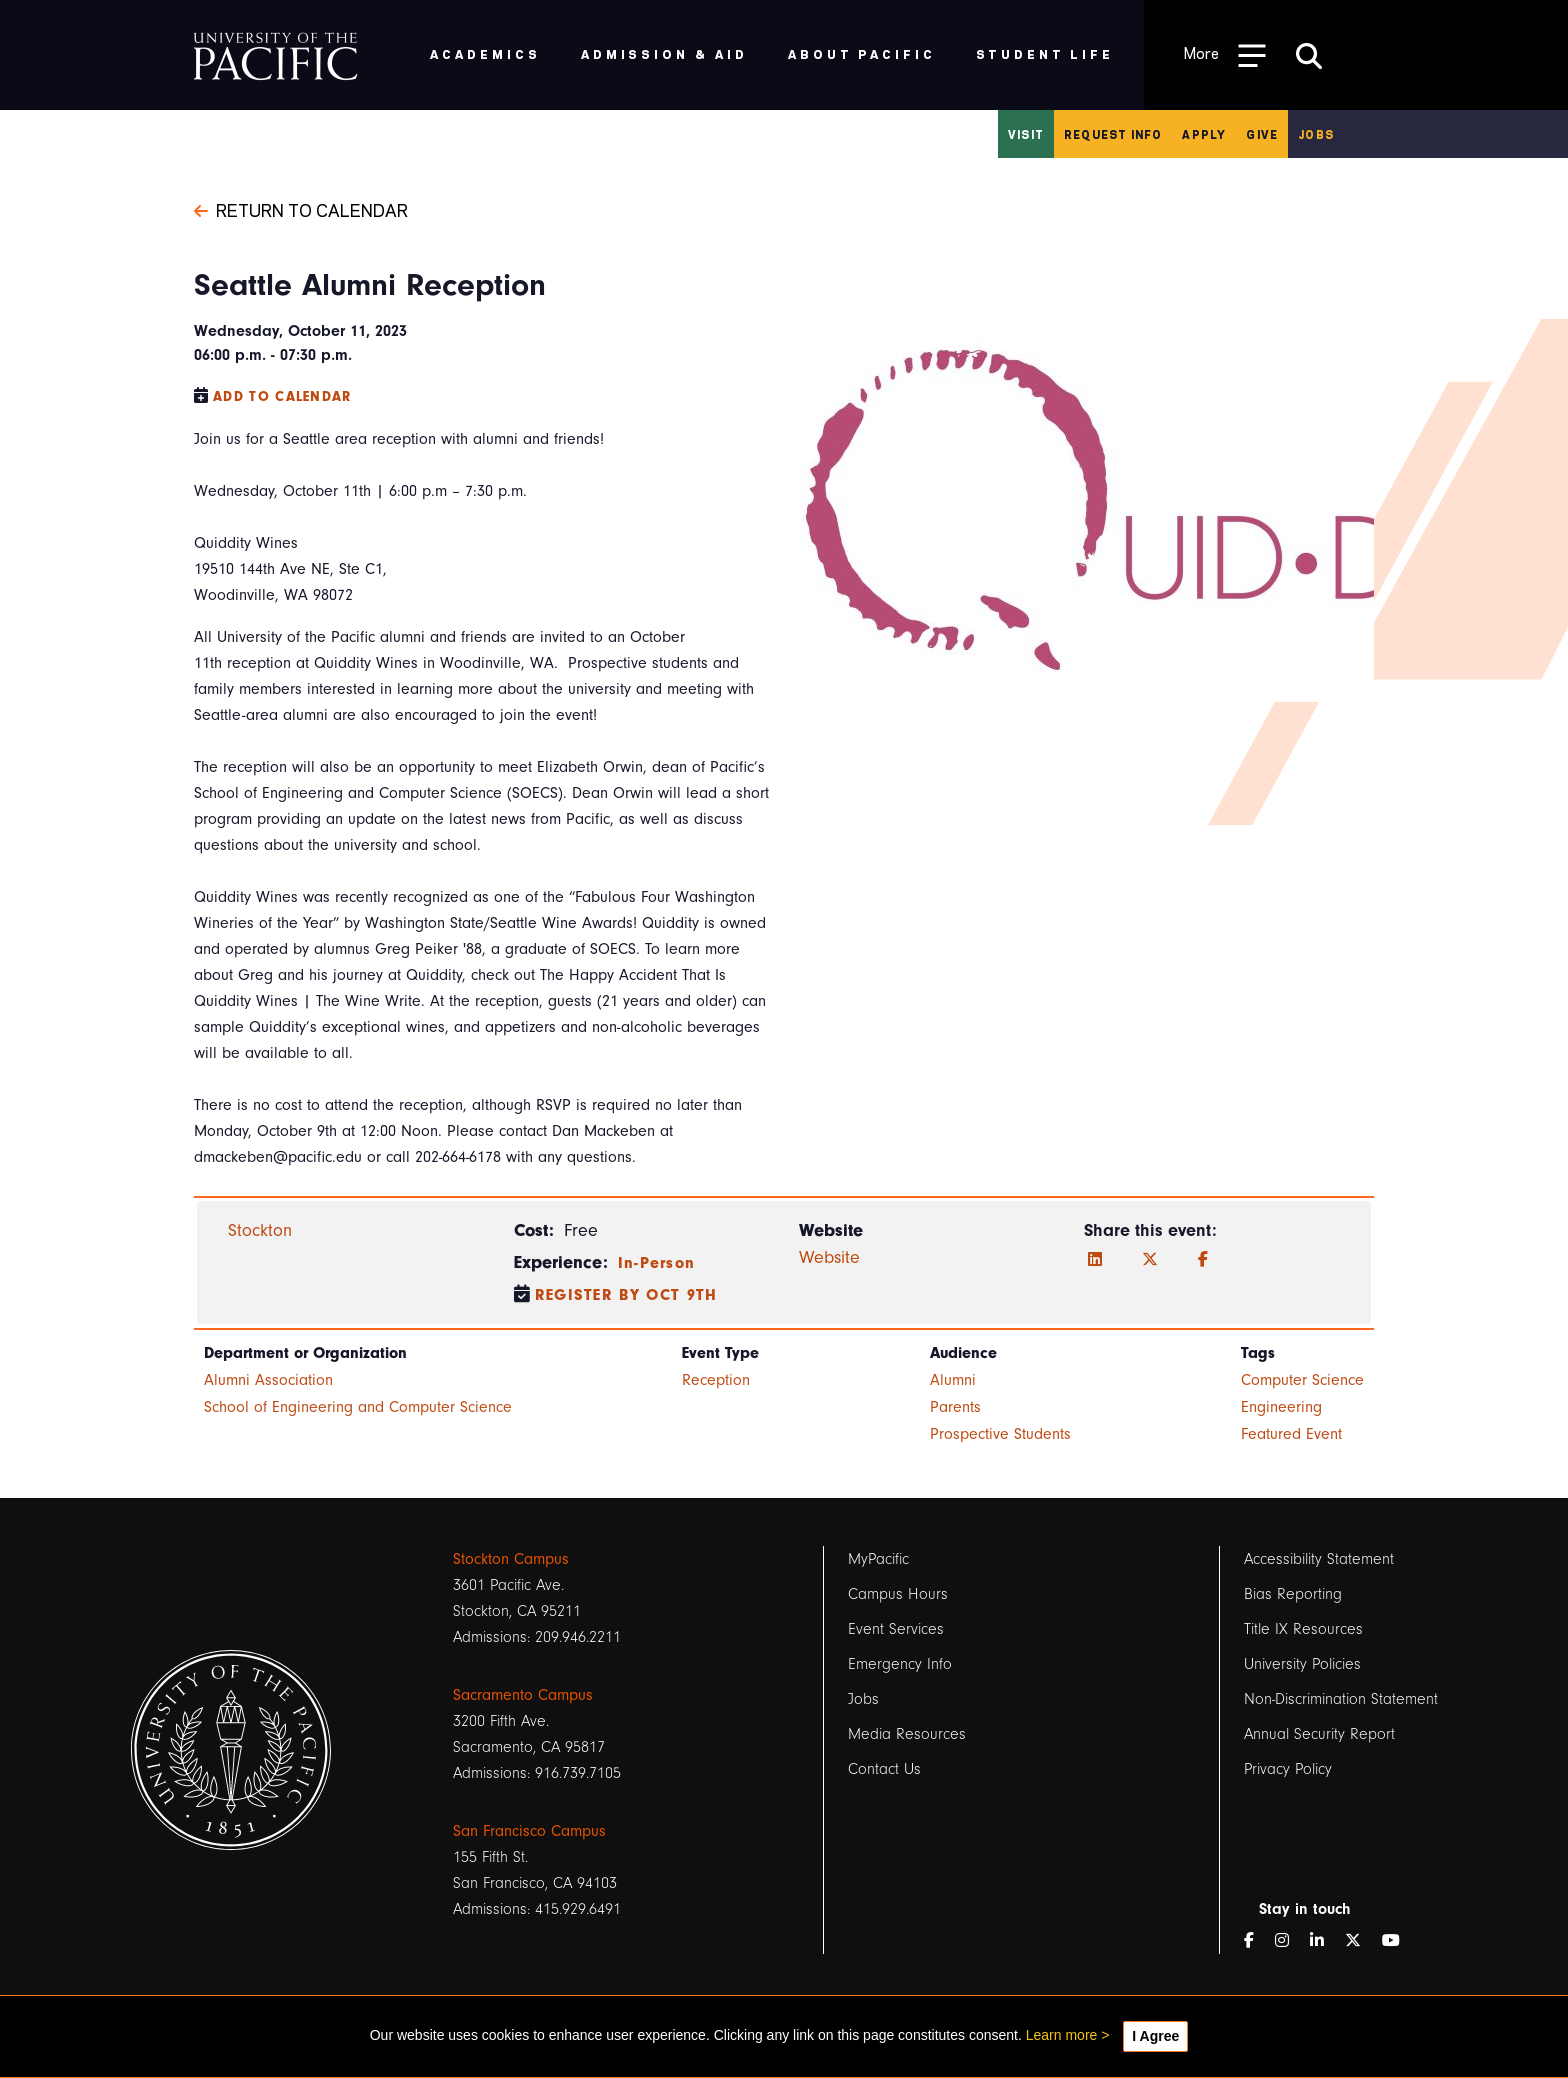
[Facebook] (1203, 1260)
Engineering (1281, 1407)
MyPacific (878, 1559)
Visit (1026, 134)
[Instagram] (1290, 1941)
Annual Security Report (1319, 1734)
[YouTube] (1399, 1941)
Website (829, 1257)
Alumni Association (268, 1380)
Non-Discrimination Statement (1341, 1699)
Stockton (260, 1230)
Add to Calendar (282, 396)
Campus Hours (898, 1594)
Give (1262, 134)
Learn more (1062, 2035)
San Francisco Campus (529, 1831)
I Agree (1155, 2036)
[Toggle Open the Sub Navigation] (1225, 54)
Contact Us (884, 1769)
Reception (716, 1380)
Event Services (896, 1629)
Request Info (1113, 134)
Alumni (953, 1380)
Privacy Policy (1288, 1769)
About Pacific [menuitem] (861, 53)
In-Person (657, 1263)
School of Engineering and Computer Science (358, 1407)
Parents (955, 1407)
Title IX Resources (1303, 1629)
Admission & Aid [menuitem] (664, 53)
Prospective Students (1000, 1434)
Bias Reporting (1293, 1594)
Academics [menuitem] (485, 53)
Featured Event (1291, 1434)
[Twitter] (1150, 1260)
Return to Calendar (301, 209)
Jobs (1316, 134)
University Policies (1302, 1664)
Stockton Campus (511, 1559)
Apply (1204, 134)
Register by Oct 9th (626, 1295)
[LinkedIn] (1095, 1260)
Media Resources (907, 1734)
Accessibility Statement (1319, 1559)
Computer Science (1302, 1380)
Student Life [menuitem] (1045, 53)
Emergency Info (900, 1664)
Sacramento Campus (523, 1695)
